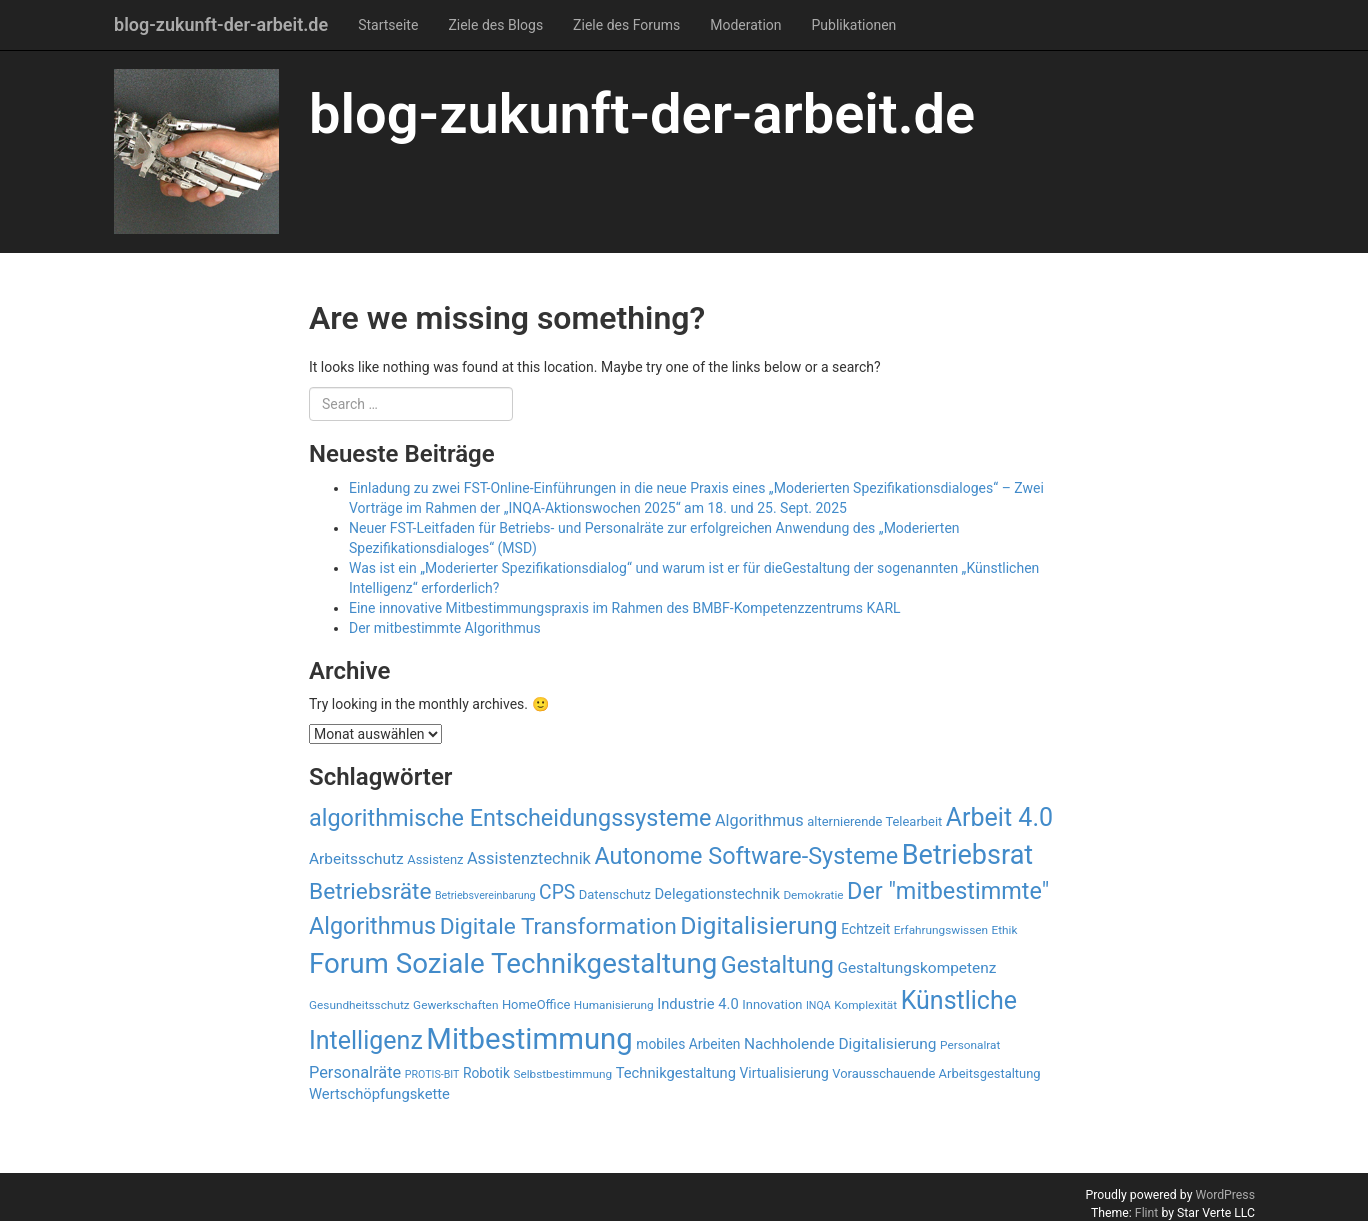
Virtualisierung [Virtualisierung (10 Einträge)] (783, 1073)
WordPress (1225, 1195)
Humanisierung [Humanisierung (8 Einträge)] (614, 1005)
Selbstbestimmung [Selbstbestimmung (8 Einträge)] (562, 1074)
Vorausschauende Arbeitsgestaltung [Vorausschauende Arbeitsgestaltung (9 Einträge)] (936, 1073)
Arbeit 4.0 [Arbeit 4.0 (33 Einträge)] (999, 817)
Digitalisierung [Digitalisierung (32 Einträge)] (758, 925)
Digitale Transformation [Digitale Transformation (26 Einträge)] (558, 926)
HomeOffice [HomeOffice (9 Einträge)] (536, 1004)
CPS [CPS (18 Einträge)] (557, 892)
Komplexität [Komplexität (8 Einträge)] (865, 1005)
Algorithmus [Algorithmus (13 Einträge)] (759, 820)
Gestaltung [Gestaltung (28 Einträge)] (777, 965)
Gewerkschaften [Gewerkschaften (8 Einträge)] (455, 1005)
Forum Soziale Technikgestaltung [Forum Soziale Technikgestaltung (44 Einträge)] (513, 963)
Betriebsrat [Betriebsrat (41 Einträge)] (967, 855)
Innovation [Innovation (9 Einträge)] (772, 1004)
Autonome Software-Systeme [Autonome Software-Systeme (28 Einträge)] (746, 856)
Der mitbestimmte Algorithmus (445, 628)
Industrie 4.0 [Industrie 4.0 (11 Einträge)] (698, 1004)
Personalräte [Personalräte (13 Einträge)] (355, 1072)
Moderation (745, 25)
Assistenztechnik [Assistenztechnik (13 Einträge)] (529, 858)
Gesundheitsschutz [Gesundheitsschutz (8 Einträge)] (359, 1005)
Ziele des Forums (626, 25)
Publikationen (854, 25)
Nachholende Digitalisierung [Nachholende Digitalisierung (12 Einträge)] (840, 1044)
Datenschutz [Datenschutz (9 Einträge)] (615, 894)
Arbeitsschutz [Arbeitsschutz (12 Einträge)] (356, 859)
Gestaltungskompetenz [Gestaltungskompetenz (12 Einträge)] (916, 968)
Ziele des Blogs (495, 25)
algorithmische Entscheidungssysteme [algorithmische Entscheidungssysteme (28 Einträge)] (510, 818)
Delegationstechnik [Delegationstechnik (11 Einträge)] (717, 894)
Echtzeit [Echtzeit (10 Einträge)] (865, 929)
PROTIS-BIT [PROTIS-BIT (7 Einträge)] (432, 1074)
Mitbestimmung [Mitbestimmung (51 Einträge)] (529, 1039)
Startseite (388, 25)
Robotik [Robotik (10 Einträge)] (486, 1073)
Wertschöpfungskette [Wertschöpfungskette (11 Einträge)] (379, 1094)
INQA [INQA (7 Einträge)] (818, 1005)
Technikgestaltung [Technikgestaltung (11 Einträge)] (676, 1073)
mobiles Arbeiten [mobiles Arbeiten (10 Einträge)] (688, 1044)
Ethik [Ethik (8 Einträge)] (1004, 930)
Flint (1147, 1213)
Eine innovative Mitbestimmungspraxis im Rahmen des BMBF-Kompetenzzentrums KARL (625, 608)
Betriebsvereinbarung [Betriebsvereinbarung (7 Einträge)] (485, 895)
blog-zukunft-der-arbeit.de (221, 24)
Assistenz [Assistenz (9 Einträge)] (435, 859)
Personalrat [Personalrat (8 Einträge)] (970, 1045)
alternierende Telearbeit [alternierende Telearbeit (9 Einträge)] (874, 821)
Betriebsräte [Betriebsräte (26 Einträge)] (370, 891)
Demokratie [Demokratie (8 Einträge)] (813, 895)
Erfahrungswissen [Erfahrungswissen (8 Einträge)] (941, 930)
